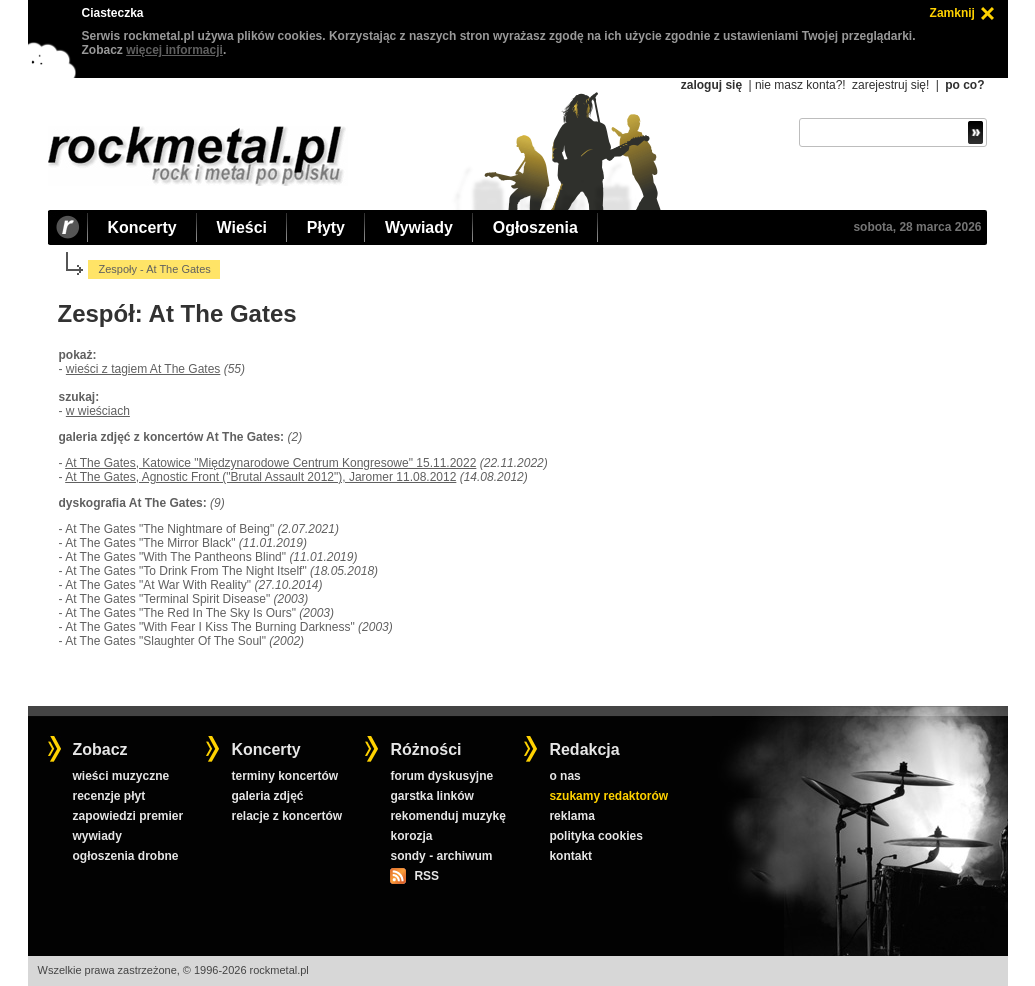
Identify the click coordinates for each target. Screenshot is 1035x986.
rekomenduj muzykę (447, 816)
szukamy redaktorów (608, 796)
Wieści (242, 227)
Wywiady (419, 227)
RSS (426, 876)
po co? (964, 85)
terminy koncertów (284, 776)
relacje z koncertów (286, 816)
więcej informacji (174, 50)
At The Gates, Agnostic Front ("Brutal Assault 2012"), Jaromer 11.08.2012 (260, 477)
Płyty (326, 227)
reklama (571, 816)
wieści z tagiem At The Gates (143, 369)
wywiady (96, 836)
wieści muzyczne (120, 776)
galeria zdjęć (267, 796)
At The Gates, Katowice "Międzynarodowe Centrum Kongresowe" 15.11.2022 (270, 463)
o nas (564, 776)
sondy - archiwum (441, 856)
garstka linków (431, 796)
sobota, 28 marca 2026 (917, 227)
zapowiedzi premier (127, 816)
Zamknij (952, 13)
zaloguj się (711, 85)
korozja (411, 836)
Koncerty (142, 227)
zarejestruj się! (890, 85)
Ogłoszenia (535, 227)
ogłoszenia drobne (125, 856)
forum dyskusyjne (441, 776)
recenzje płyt (108, 796)
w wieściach (98, 411)
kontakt (570, 856)
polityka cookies (595, 836)
